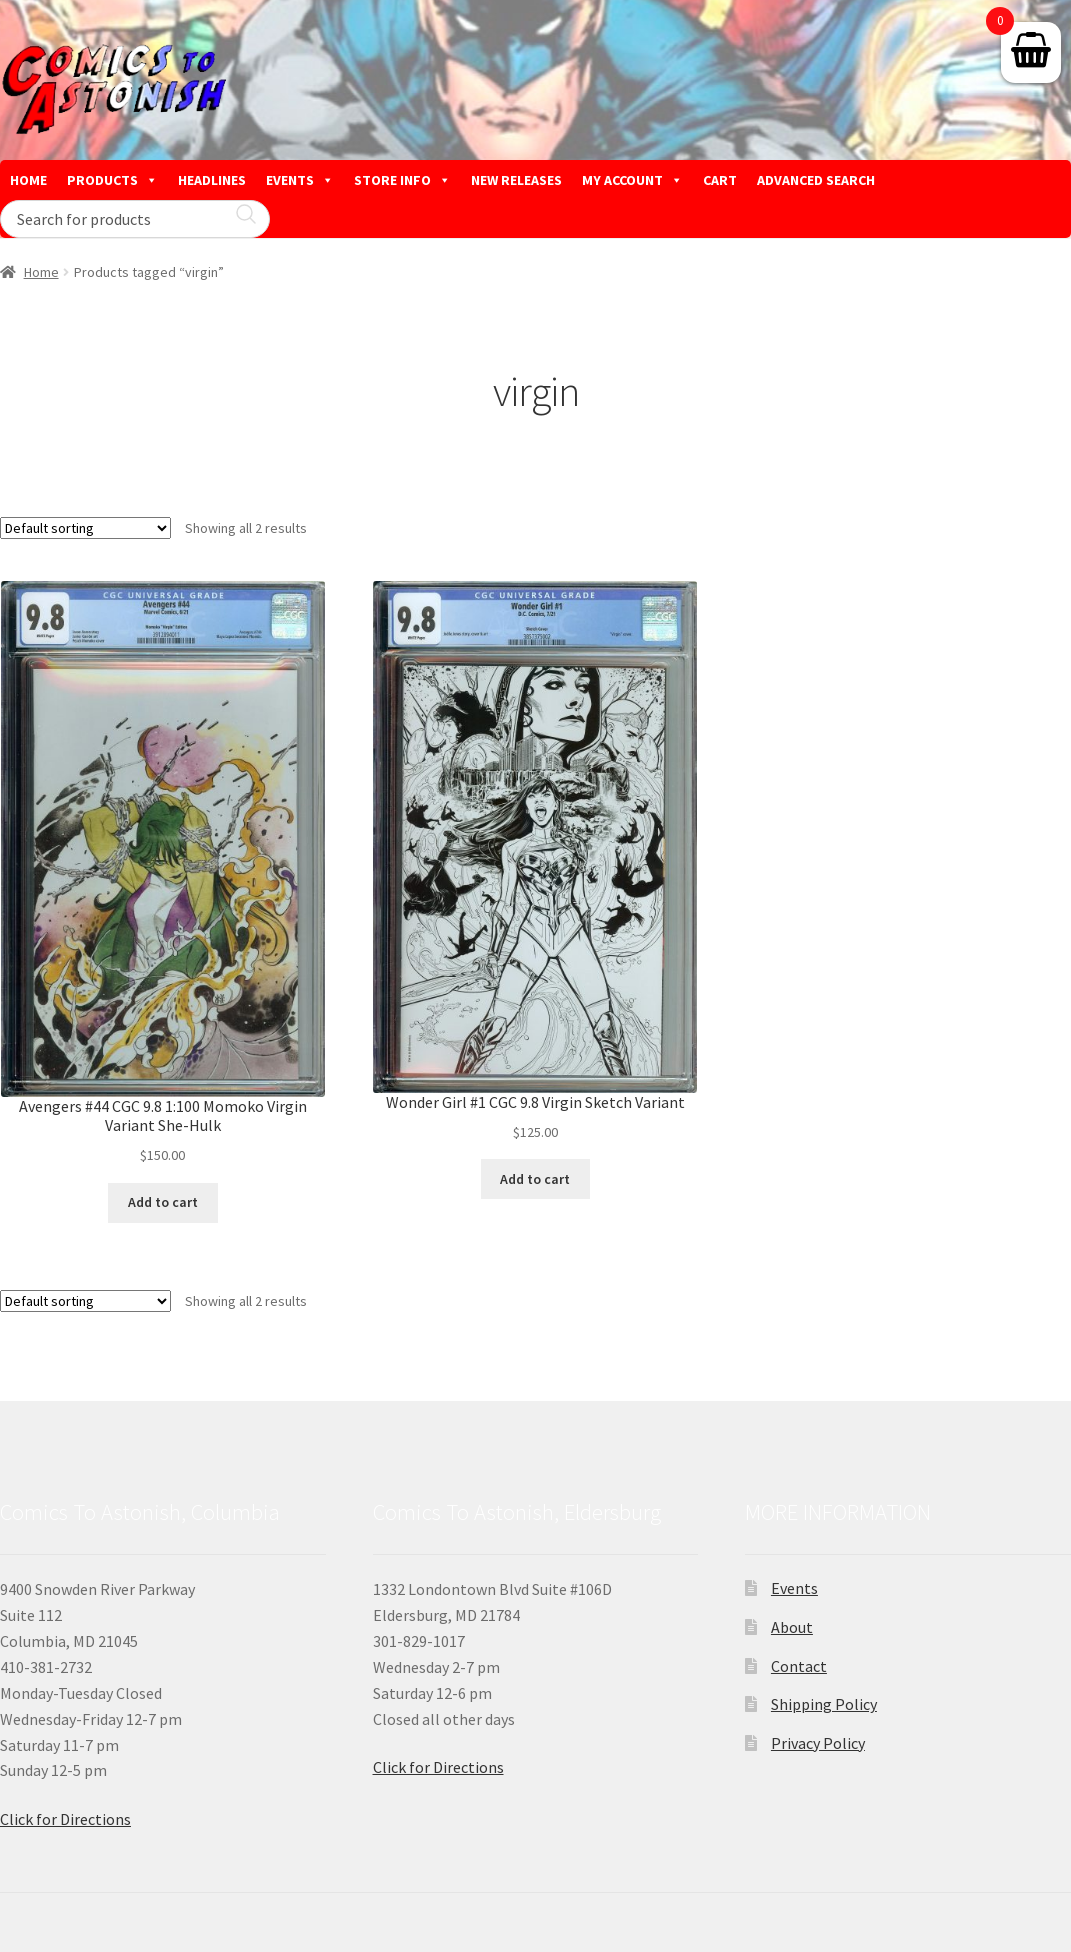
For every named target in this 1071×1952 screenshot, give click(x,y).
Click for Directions (65, 1819)
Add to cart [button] (163, 1202)
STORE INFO (402, 180)
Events (794, 1588)
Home (41, 272)
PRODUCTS (112, 180)
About (792, 1627)
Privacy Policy (818, 1743)
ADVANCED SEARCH (816, 180)
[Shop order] (85, 528)
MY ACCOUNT (632, 180)
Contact (799, 1666)
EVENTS (300, 180)
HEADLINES (212, 180)
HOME (28, 180)
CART (720, 180)
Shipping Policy (824, 1704)
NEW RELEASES (516, 180)
